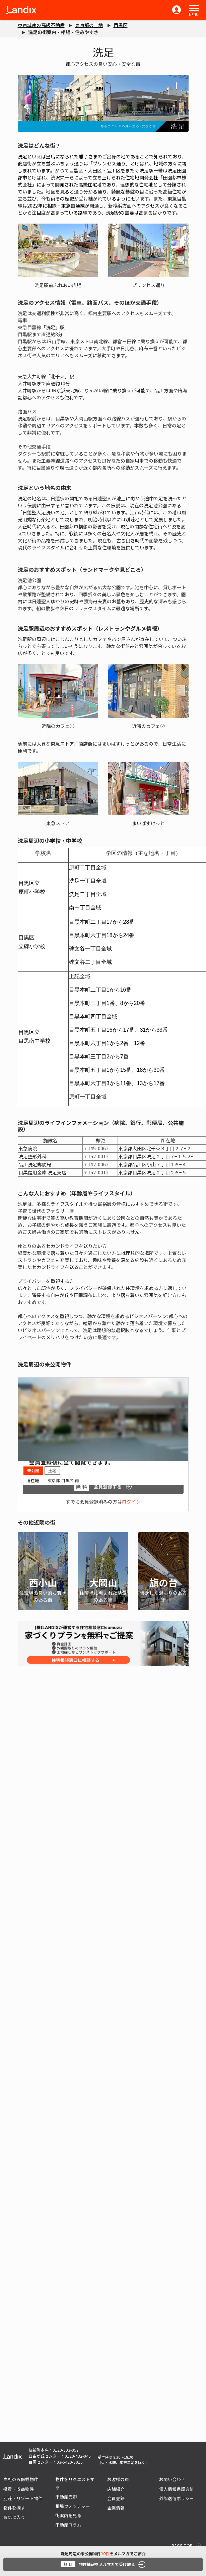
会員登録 (116, 2498)
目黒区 (121, 25)
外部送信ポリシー (176, 2498)
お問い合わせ (172, 2479)
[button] (194, 8)
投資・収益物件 (18, 2489)
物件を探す (14, 2507)
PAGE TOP (182, 2545)
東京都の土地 (89, 25)
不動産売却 (66, 2496)
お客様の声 (118, 2479)
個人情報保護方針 (176, 2489)
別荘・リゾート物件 (23, 2498)
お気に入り (14, 2517)
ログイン (131, 1501)
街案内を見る (68, 2515)
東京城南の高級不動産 (41, 25)
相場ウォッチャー (72, 2506)
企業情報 (116, 2507)
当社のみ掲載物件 (20, 2479)
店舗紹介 (116, 2489)
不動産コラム (68, 2525)
